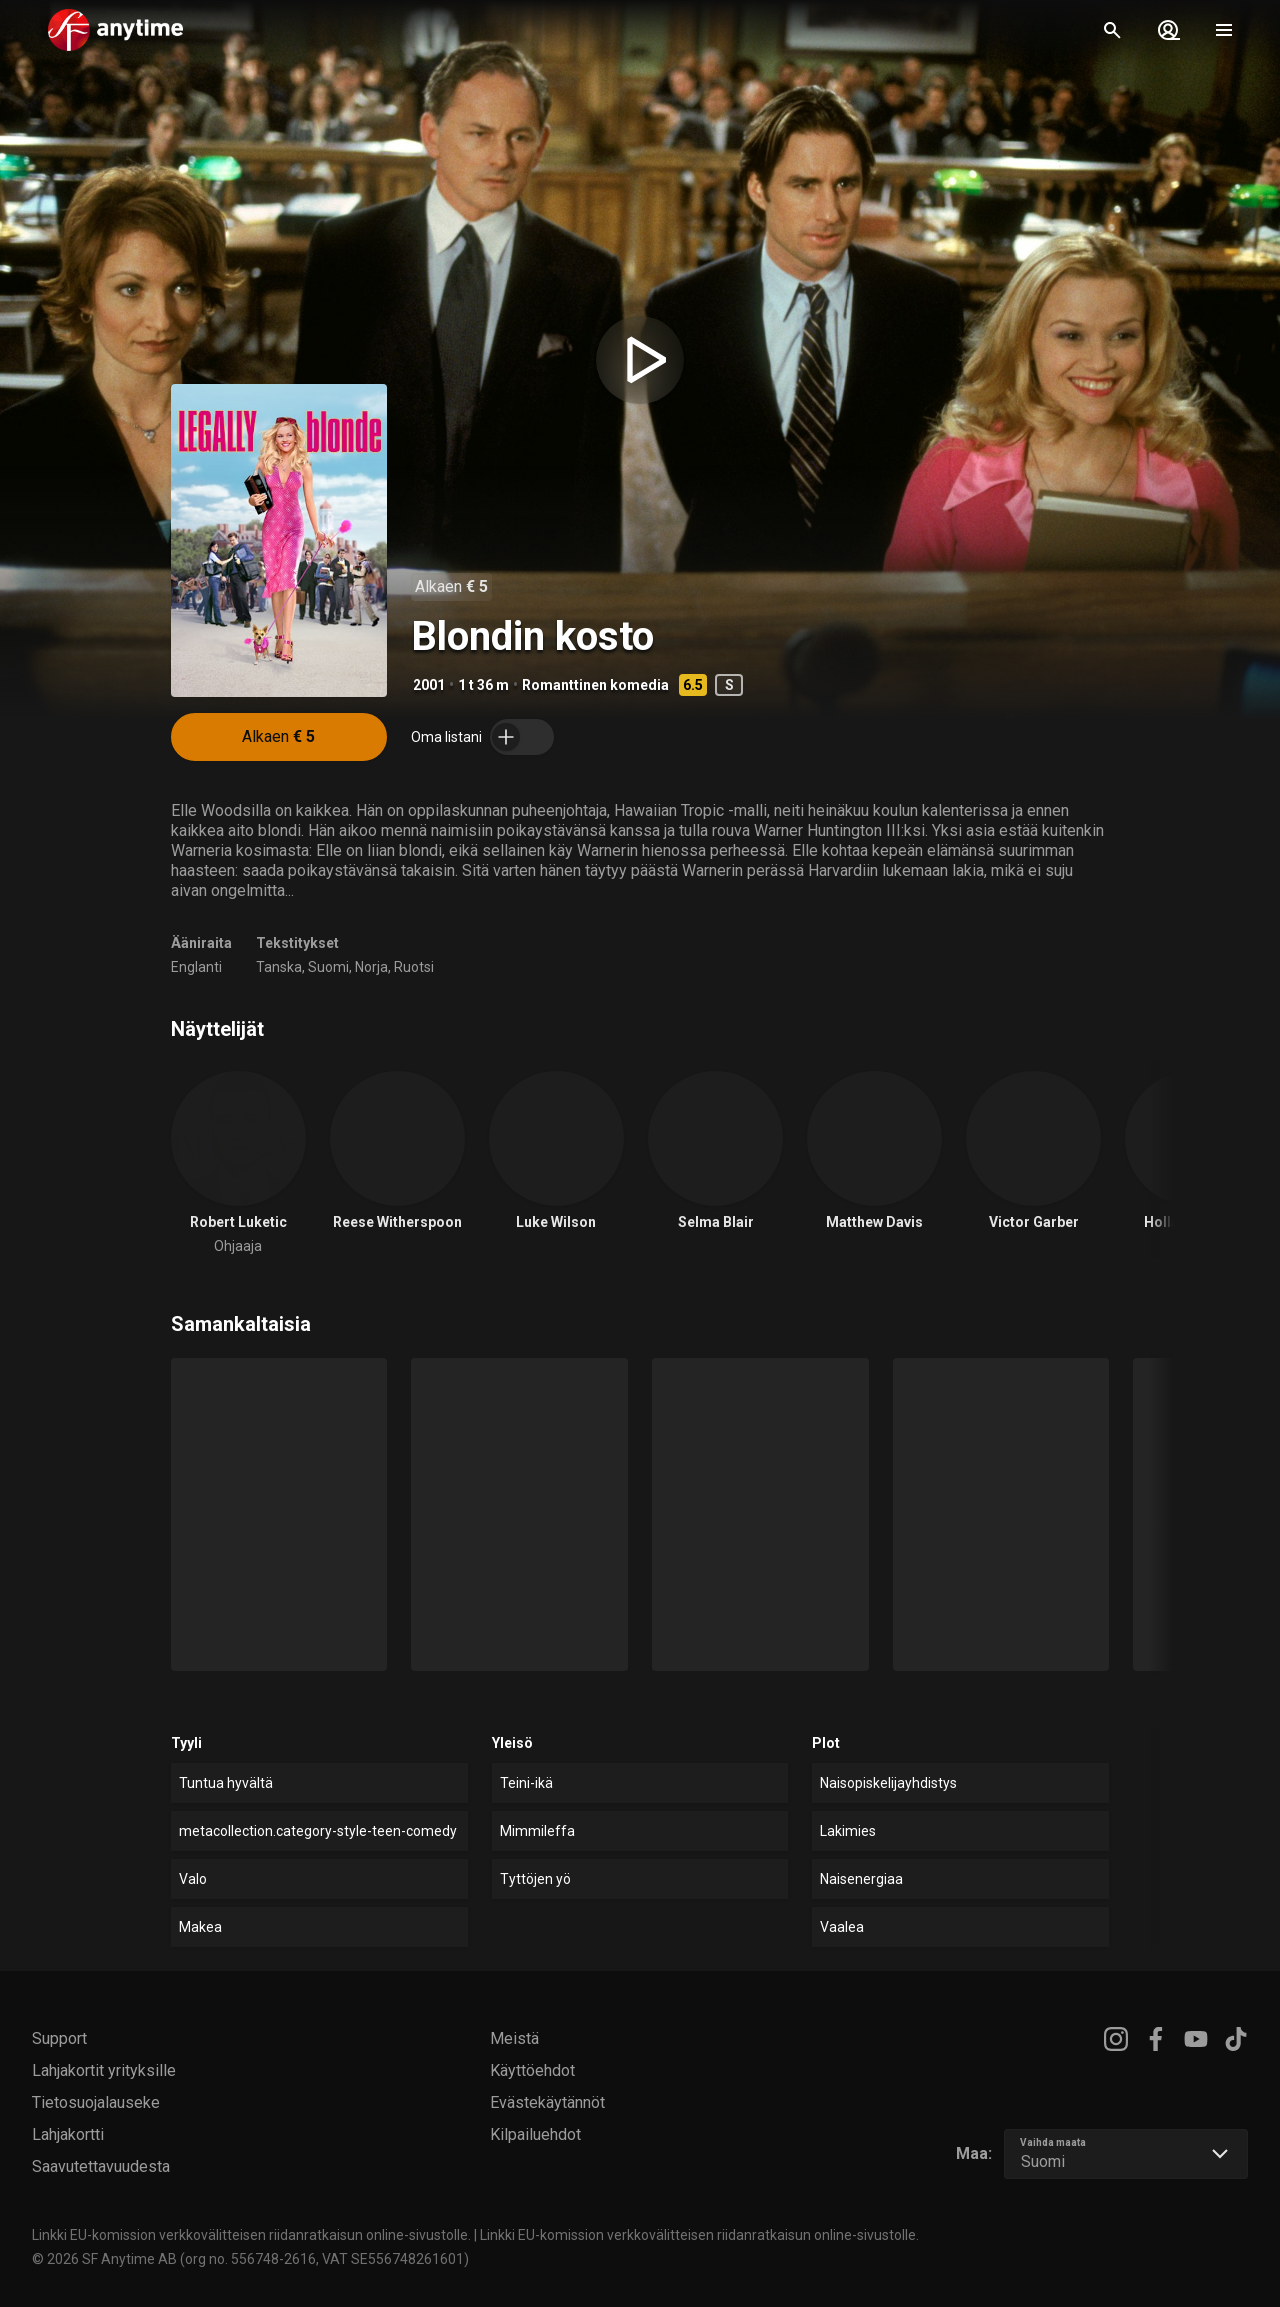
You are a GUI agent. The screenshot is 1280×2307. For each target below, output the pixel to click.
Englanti (196, 967)
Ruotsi (414, 967)
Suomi (328, 967)
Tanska (279, 967)
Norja (371, 967)
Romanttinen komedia (595, 685)
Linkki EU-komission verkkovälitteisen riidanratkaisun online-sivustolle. (251, 2235)
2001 (429, 685)
